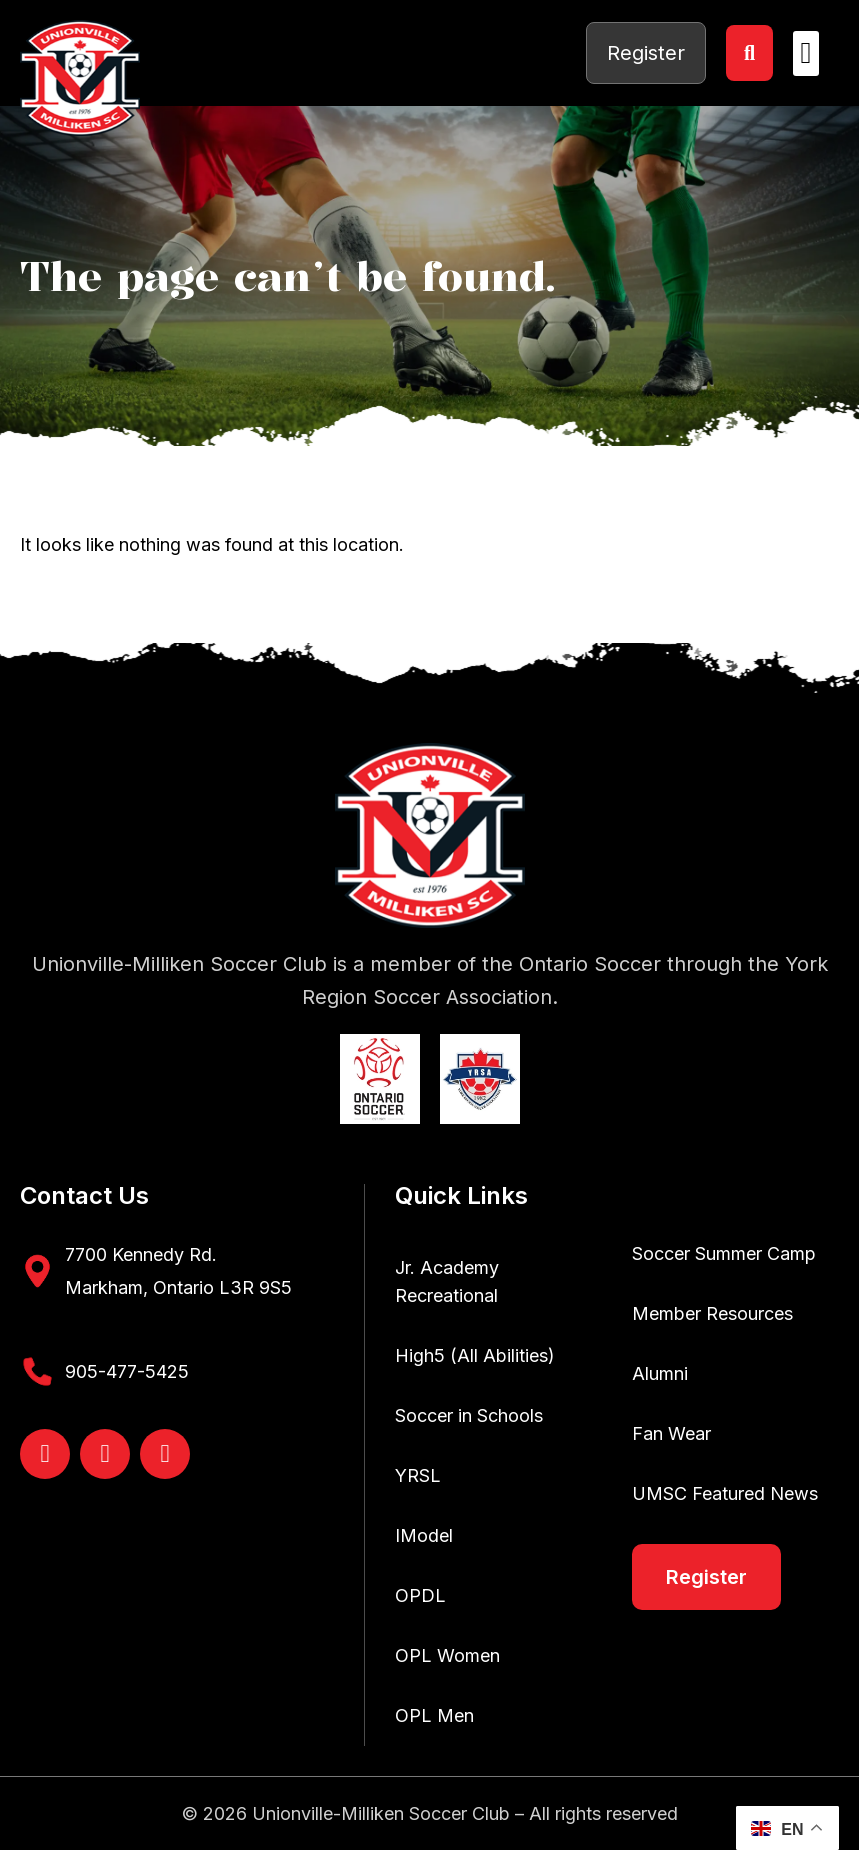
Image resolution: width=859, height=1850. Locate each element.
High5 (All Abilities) (475, 1355)
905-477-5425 (127, 1371)
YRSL (418, 1475)
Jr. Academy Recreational (447, 1281)
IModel (424, 1535)
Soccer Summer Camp (724, 1253)
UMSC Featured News (725, 1493)
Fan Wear (671, 1433)
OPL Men (434, 1715)
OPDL (420, 1595)
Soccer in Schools (469, 1415)
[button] (806, 53)
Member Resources (712, 1313)
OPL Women (447, 1655)
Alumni (660, 1373)
